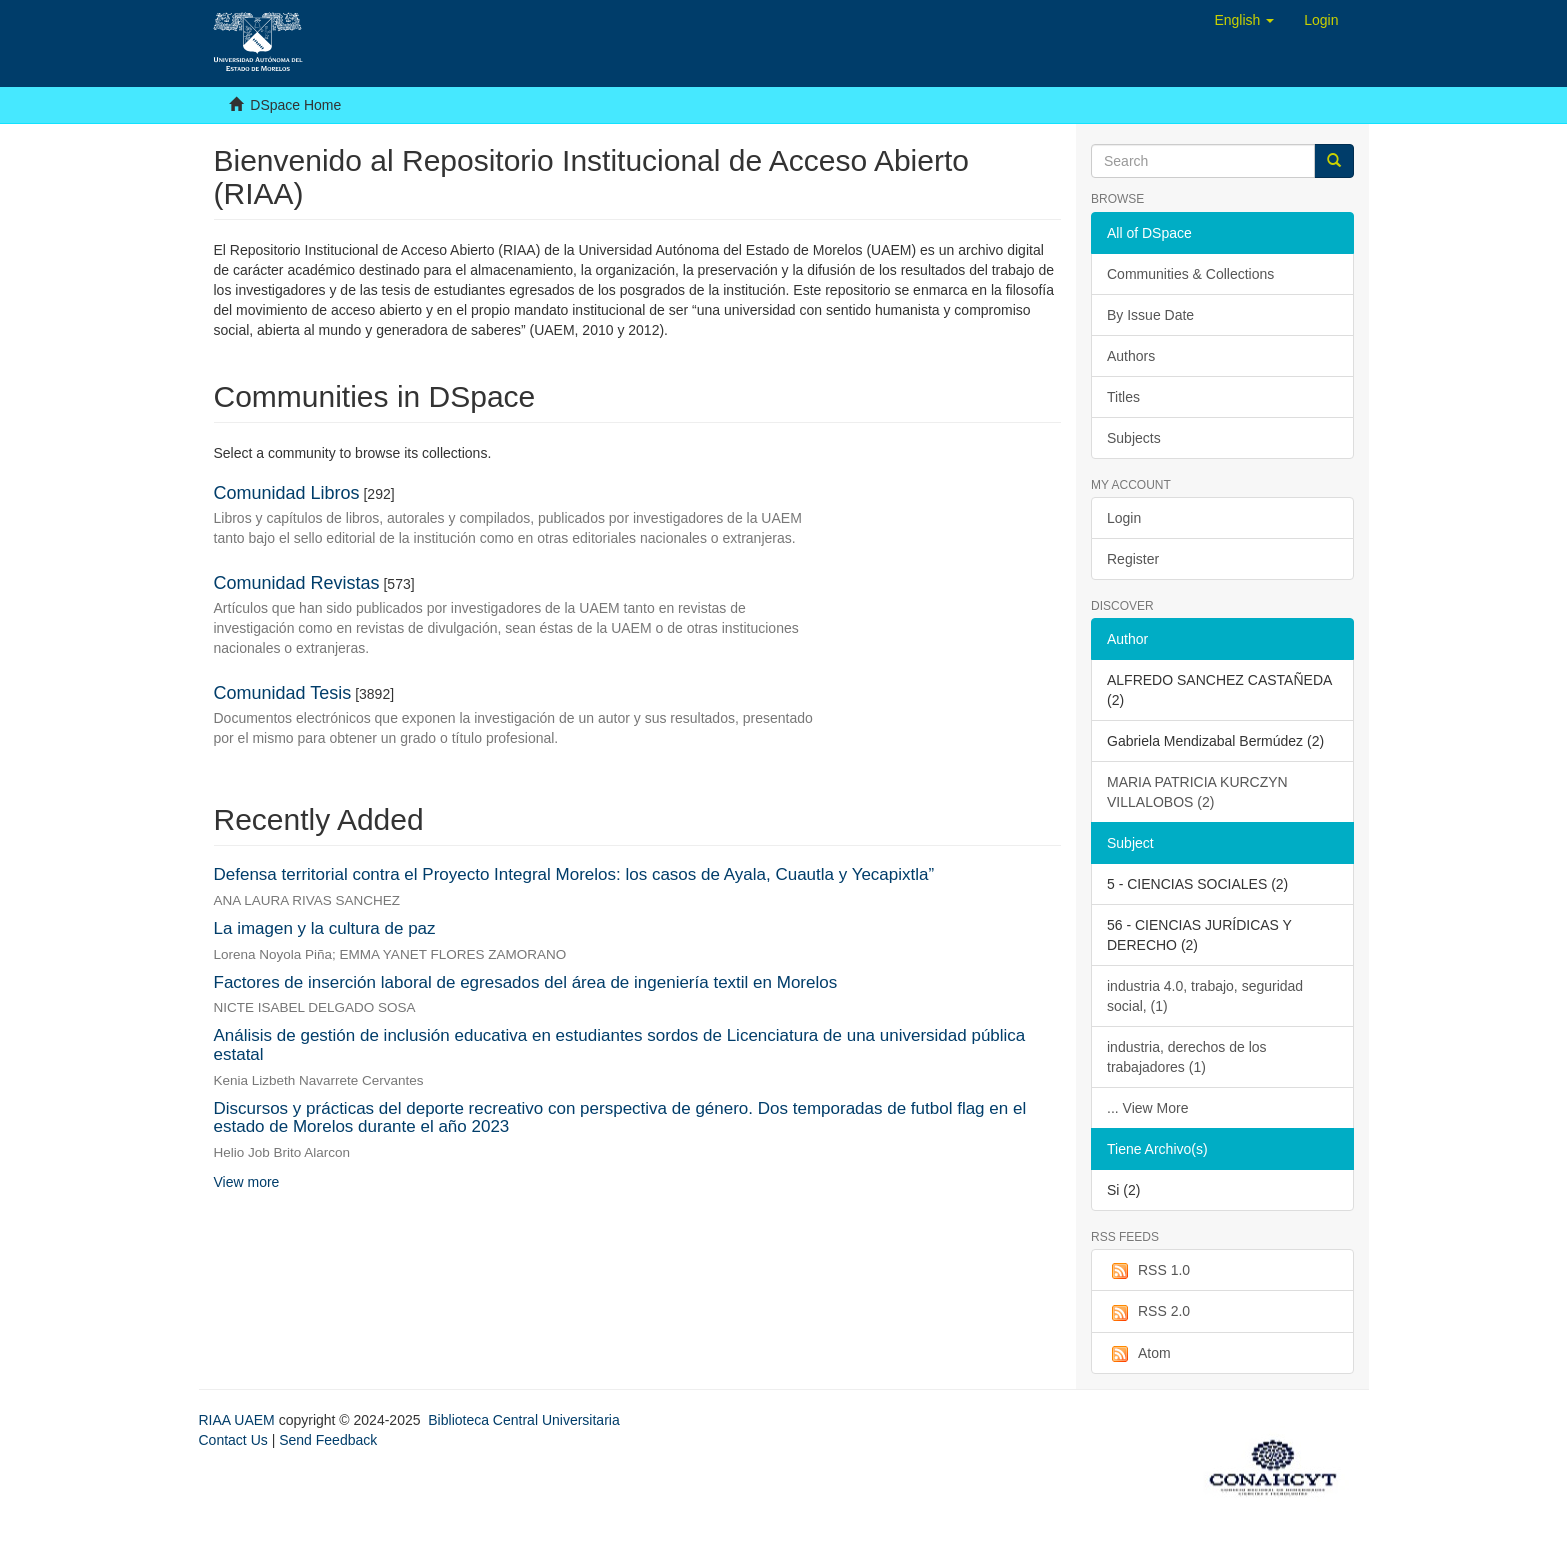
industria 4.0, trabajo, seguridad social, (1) (1205, 996)
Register (1133, 559)
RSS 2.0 (1148, 1312)
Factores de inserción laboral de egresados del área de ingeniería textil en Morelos (526, 982)
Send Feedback (328, 1440)
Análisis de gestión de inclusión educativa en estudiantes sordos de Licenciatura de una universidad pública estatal (620, 1045)
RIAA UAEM (239, 1420)
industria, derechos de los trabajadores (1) (1187, 1057)
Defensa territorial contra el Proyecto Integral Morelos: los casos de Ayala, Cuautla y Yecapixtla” (574, 874)
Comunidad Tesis (283, 693)
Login (1124, 518)
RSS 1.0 (1148, 1271)
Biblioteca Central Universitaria (523, 1420)
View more (247, 1182)
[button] (1244, 20)
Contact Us (233, 1440)
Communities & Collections (1190, 274)
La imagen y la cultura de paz (325, 928)
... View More (1147, 1108)
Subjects (1134, 438)
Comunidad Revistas (297, 583)
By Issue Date (1150, 315)
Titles (1123, 397)
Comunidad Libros (287, 493)
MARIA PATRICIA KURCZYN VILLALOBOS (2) (1197, 792)
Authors (1131, 356)
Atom (1139, 1354)
